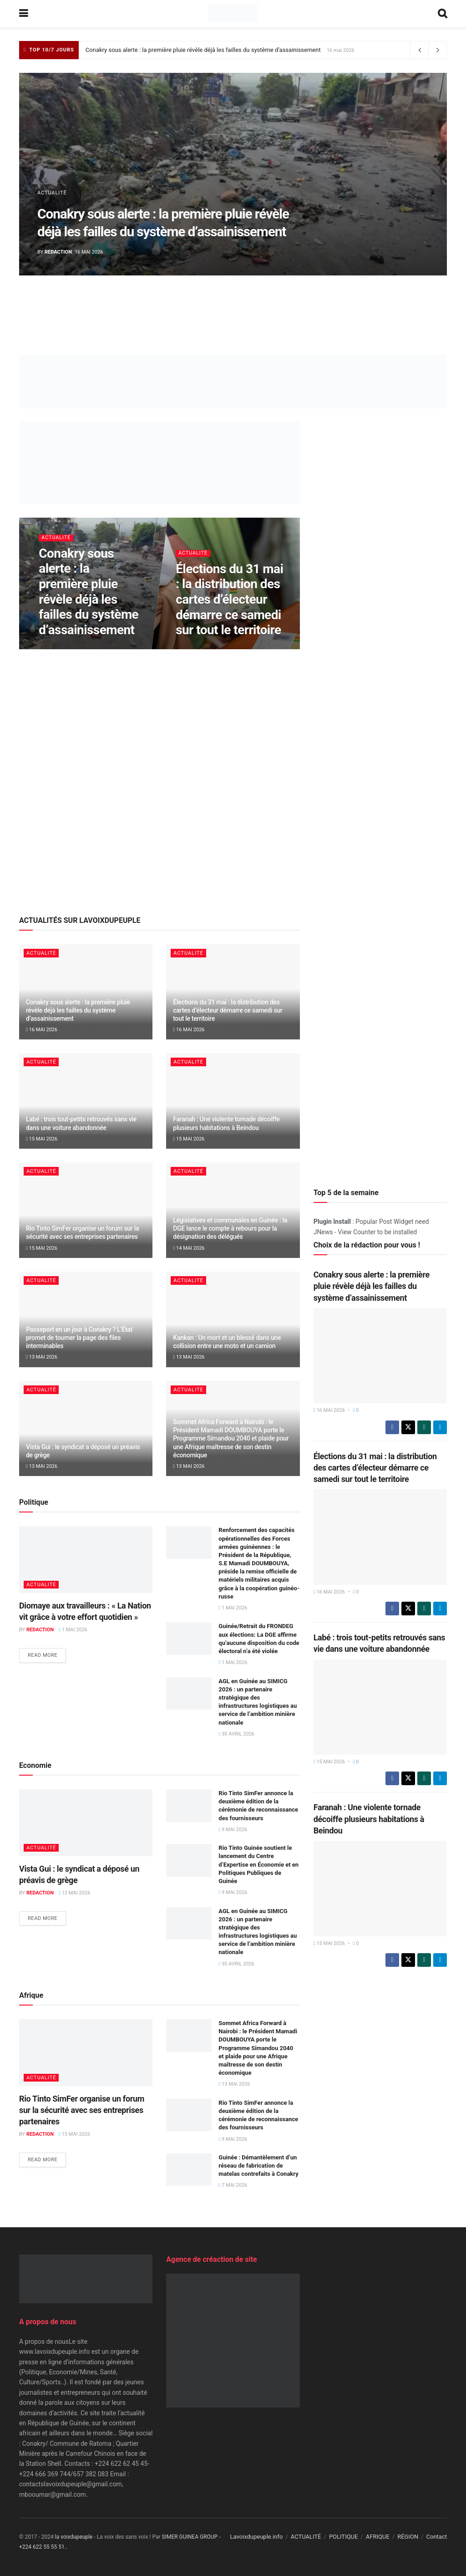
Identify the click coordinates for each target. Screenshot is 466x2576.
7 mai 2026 (232, 2185)
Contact (436, 2536)
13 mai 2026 (41, 1357)
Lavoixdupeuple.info (256, 2536)
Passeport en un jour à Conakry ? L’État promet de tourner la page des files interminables (79, 1337)
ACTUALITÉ (52, 193)
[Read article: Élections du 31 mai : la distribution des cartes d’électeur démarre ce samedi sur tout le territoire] (380, 1537)
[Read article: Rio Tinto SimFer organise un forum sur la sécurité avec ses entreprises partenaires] (85, 1210)
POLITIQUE (343, 2536)
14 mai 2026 (188, 1248)
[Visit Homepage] (233, 14)
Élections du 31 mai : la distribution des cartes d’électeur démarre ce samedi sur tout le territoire (229, 599)
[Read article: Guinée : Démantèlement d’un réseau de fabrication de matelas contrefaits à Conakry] (189, 2169)
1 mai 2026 (73, 1630)
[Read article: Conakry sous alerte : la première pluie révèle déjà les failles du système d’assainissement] (380, 1356)
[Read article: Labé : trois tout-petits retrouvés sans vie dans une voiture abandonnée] (85, 1101)
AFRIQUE (378, 2536)
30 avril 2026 (236, 1734)
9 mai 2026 (232, 1830)
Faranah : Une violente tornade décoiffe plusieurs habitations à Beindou (369, 1818)
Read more (47, 1655)
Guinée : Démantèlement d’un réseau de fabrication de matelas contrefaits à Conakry (258, 2165)
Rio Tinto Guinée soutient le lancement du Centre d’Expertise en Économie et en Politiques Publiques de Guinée (258, 1864)
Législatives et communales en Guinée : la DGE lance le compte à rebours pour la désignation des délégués (230, 1228)
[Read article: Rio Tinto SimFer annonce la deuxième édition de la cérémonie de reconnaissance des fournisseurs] (189, 1805)
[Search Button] (442, 13)
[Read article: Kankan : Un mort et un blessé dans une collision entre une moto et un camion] (232, 1319)
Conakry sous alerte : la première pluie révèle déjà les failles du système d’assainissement (203, 49)
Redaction (58, 252)
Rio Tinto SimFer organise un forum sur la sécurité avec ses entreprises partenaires (81, 2110)
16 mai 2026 (41, 1030)
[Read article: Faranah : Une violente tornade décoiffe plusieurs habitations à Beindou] (232, 1101)
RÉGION (407, 2536)
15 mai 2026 (41, 1139)
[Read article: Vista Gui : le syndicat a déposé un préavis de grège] (85, 1428)
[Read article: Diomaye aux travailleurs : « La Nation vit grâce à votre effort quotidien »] (85, 1559)
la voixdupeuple (74, 2537)
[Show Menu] (23, 13)
